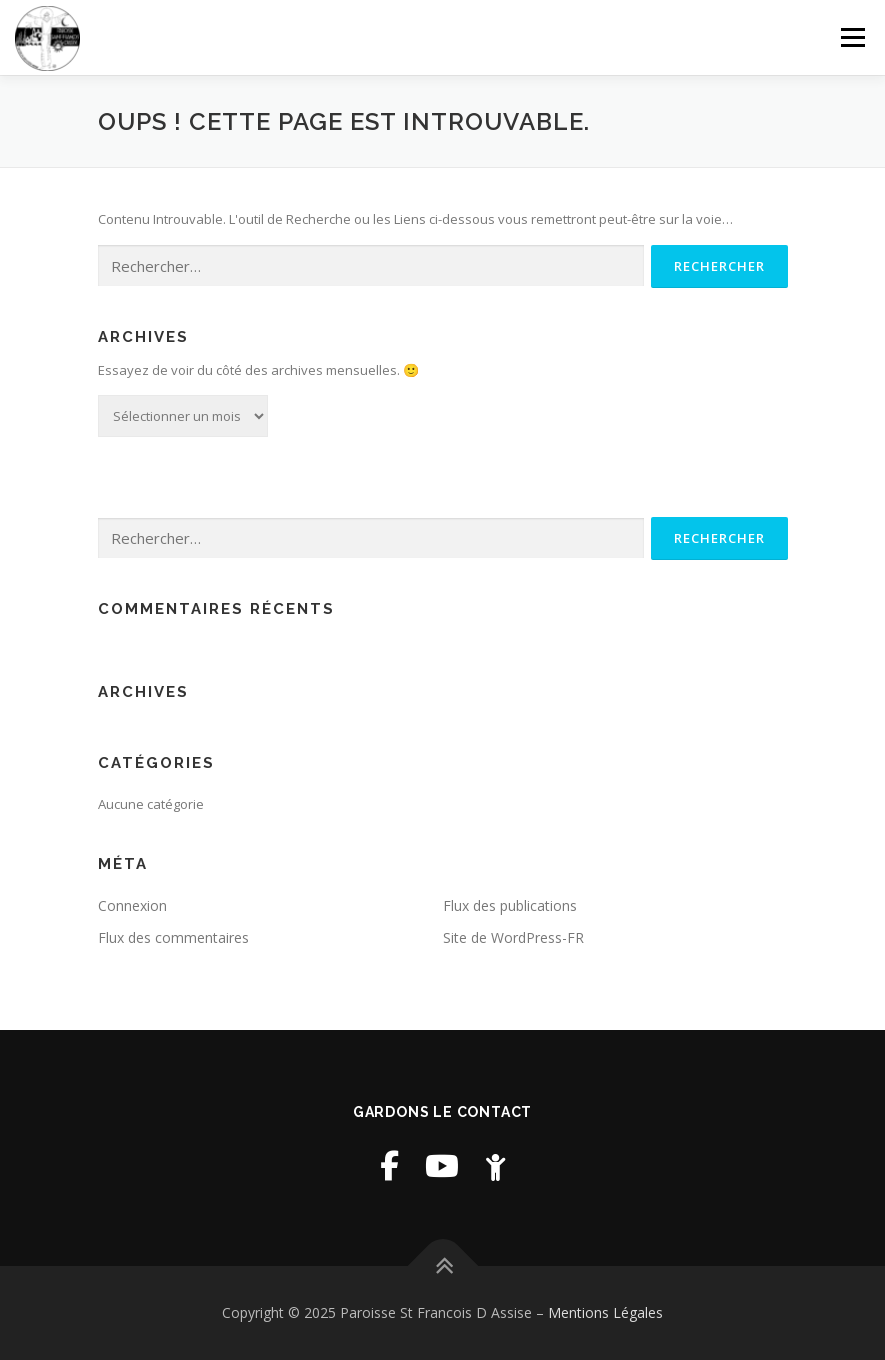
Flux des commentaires (173, 937)
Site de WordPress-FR (513, 937)
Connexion (132, 905)
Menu (852, 37)
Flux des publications (510, 905)
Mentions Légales (605, 1312)
